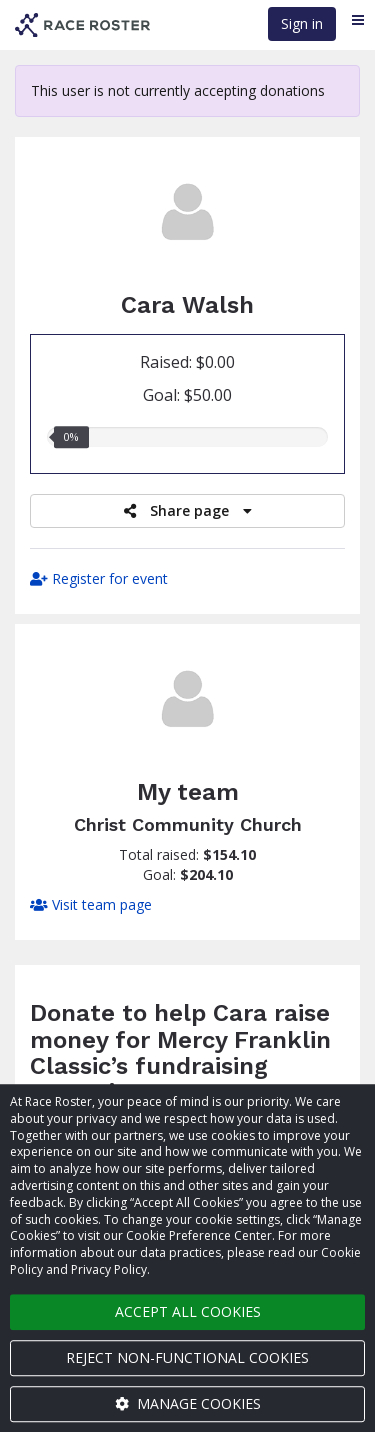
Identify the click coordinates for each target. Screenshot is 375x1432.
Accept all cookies (188, 1311)
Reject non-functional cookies (187, 1357)
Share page (188, 510)
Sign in (302, 23)
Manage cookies (188, 1403)
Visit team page (91, 904)
